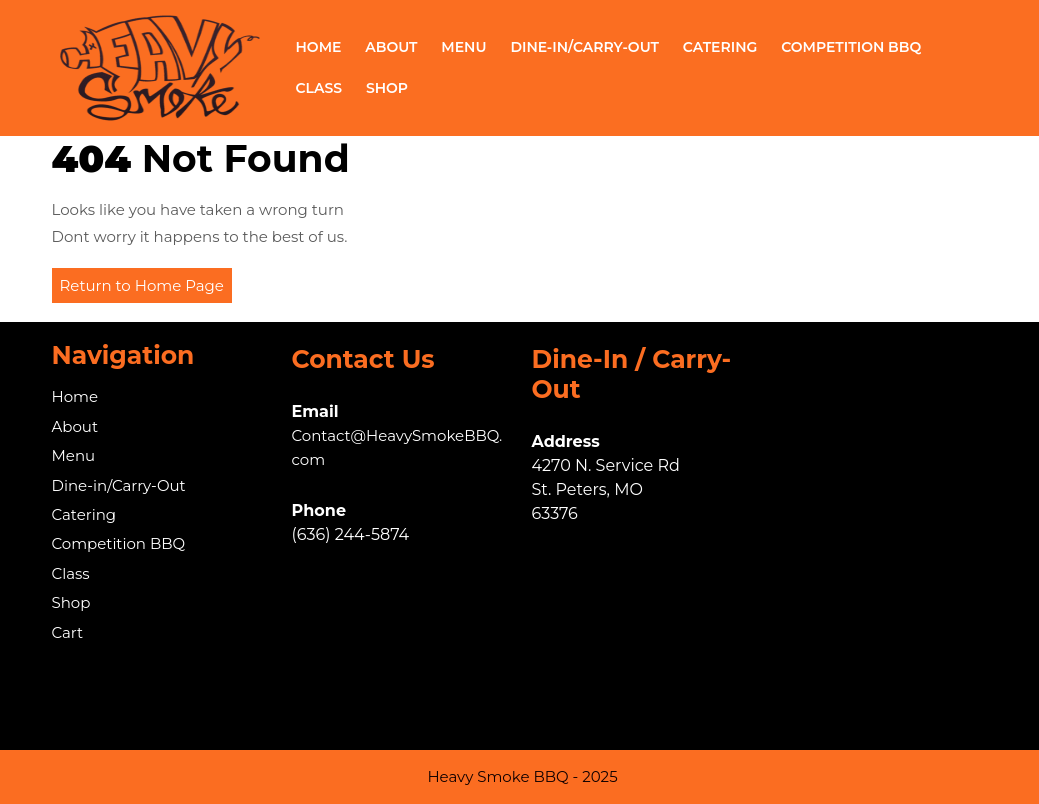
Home (319, 47)
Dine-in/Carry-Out (584, 47)
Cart (68, 632)
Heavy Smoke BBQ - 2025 (522, 776)
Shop (387, 88)
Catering (720, 47)
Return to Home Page (146, 288)
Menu (463, 47)
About (391, 47)
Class (319, 88)
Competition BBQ (851, 47)
